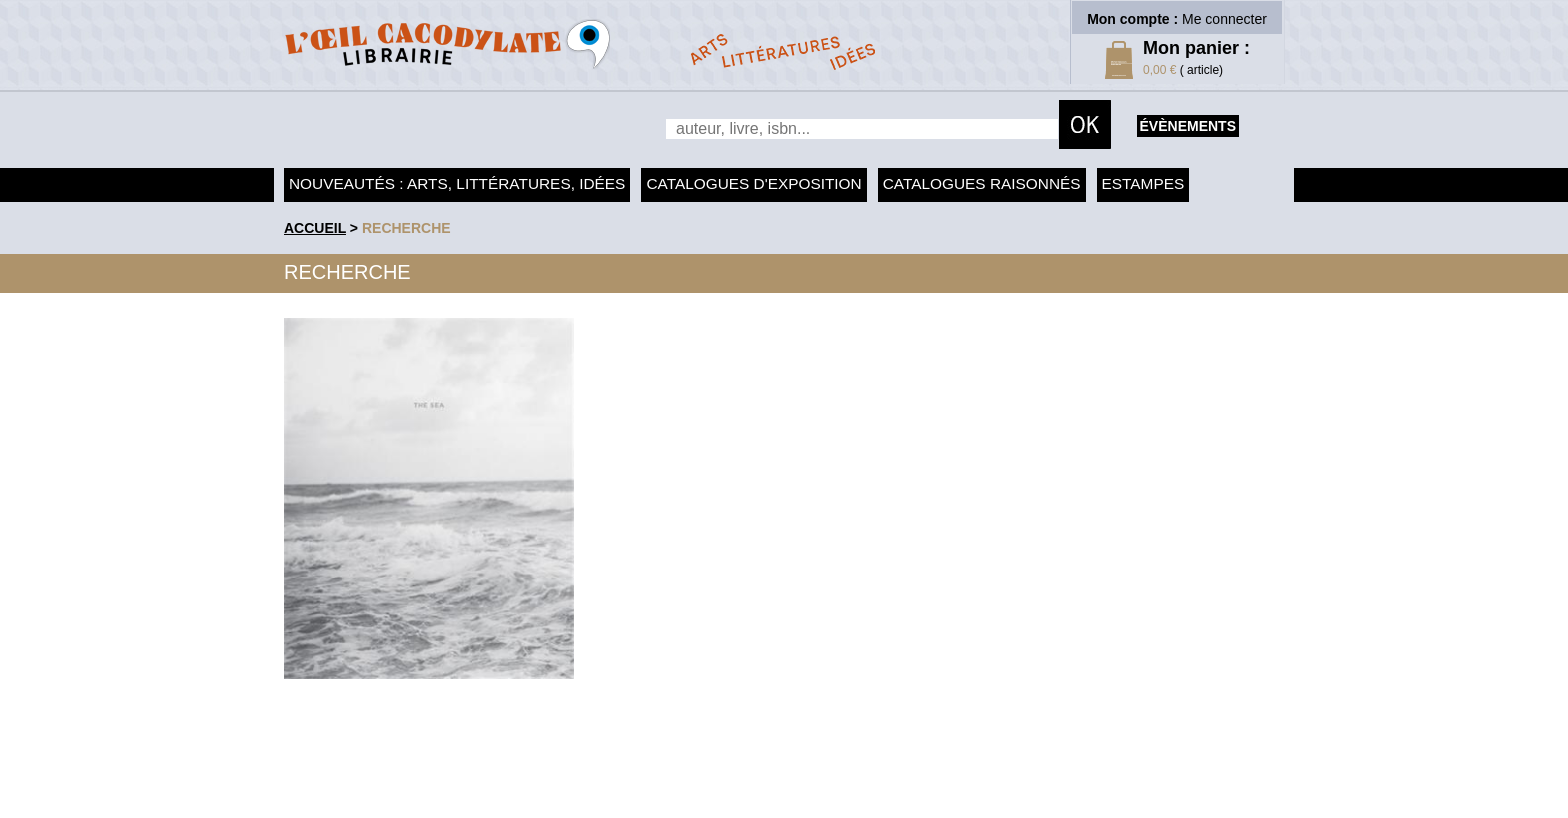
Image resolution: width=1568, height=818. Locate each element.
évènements (1188, 126)
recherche (406, 228)
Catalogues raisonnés (982, 183)
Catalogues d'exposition (753, 183)
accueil (315, 228)
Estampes (1143, 183)
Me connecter (1224, 19)
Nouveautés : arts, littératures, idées (457, 183)
